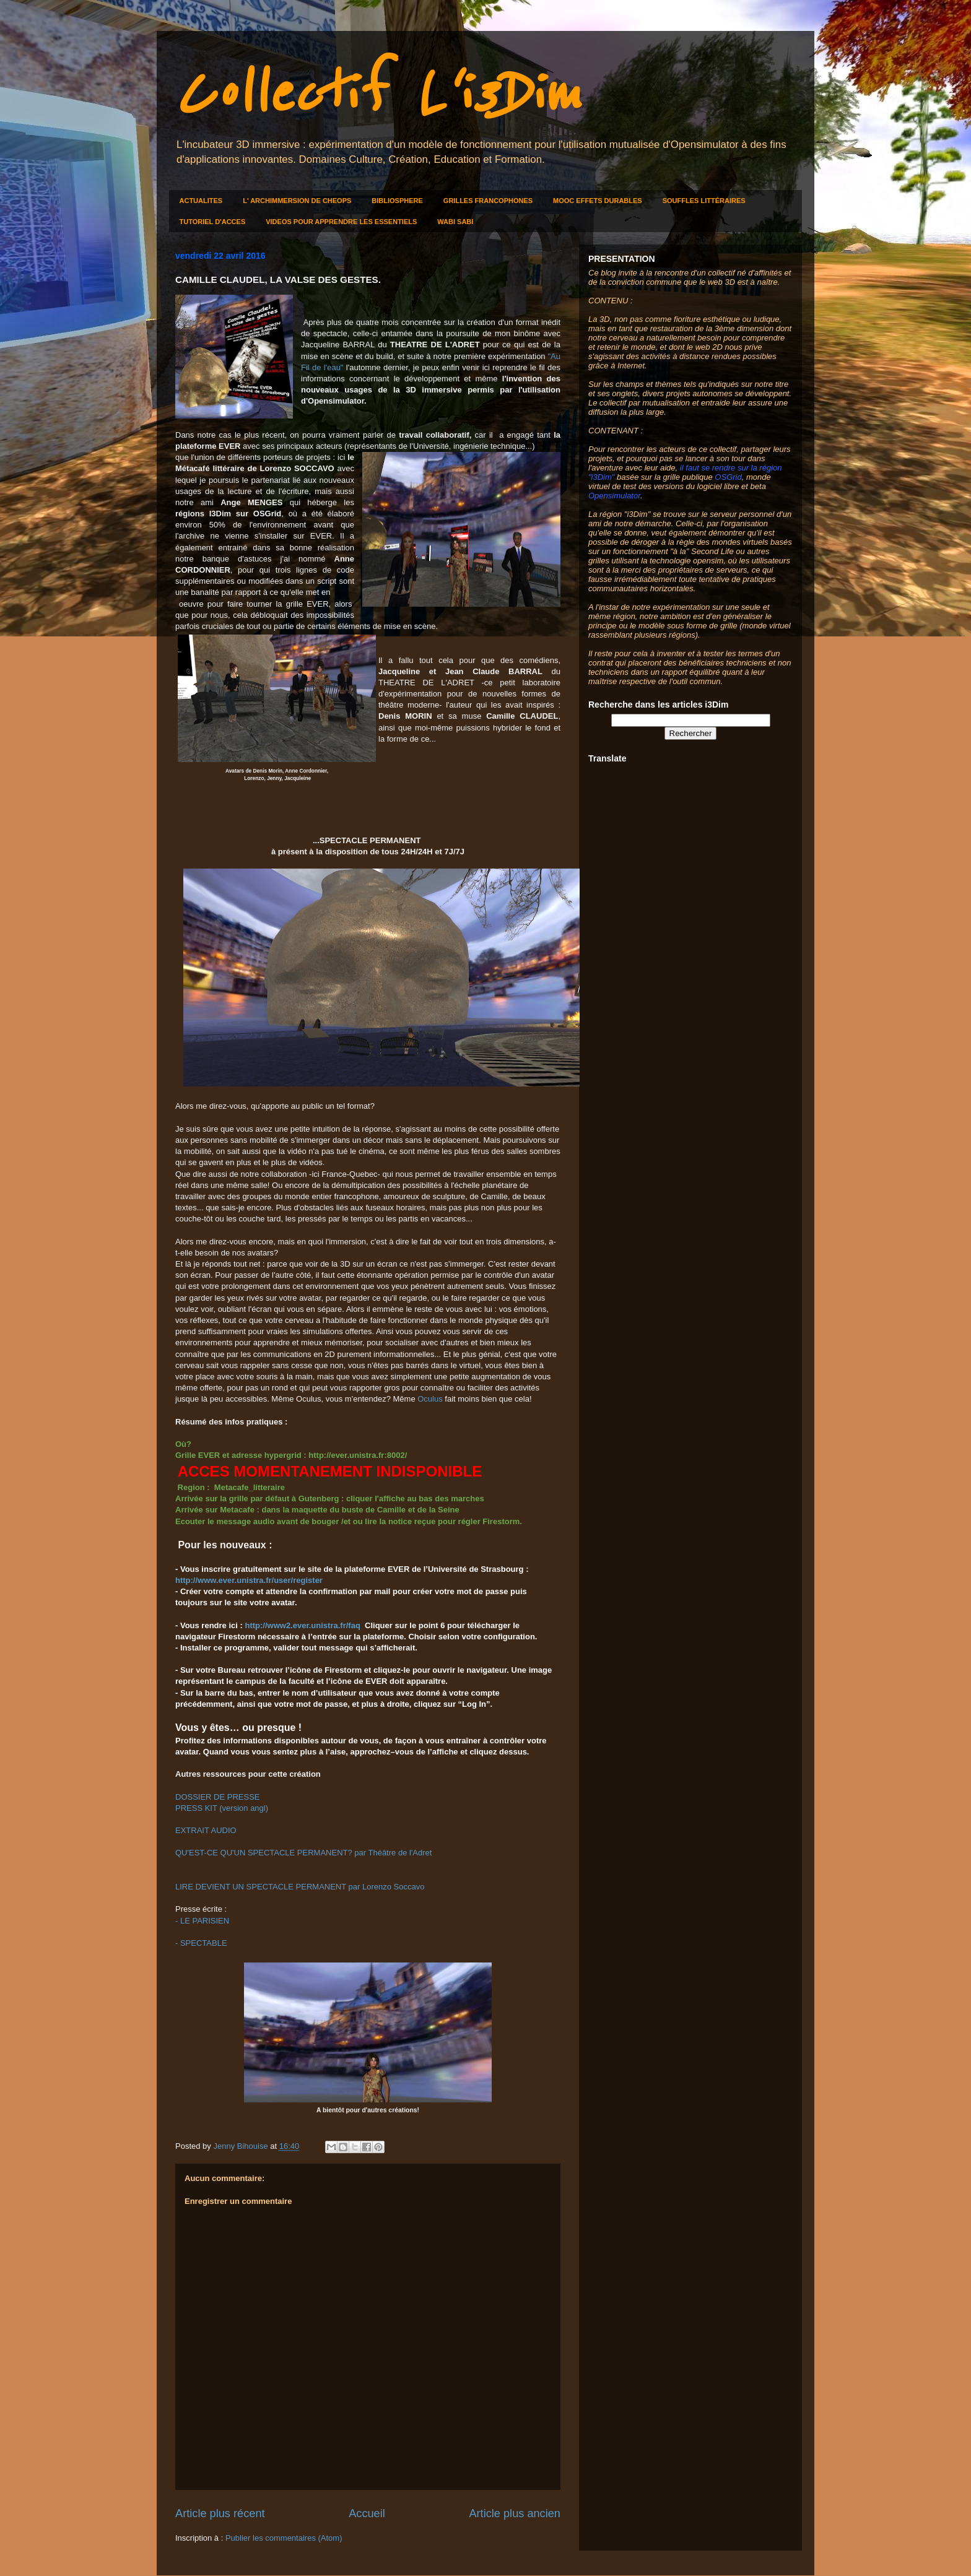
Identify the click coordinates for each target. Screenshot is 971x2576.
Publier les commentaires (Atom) (283, 2538)
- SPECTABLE (201, 1943)
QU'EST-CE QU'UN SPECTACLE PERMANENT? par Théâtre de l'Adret (303, 1852)
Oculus (429, 1398)
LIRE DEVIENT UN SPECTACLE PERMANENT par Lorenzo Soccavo (299, 1886)
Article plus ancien (514, 2513)
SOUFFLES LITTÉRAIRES (704, 200)
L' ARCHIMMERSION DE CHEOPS (297, 200)
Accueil (367, 2513)
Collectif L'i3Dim (377, 94)
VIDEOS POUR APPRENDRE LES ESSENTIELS (341, 221)
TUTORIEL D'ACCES (213, 221)
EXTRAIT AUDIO (206, 1830)
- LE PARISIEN (202, 1920)
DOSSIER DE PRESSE (217, 1797)
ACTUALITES (201, 200)
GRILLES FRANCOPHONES (488, 200)
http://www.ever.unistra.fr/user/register (249, 1580)
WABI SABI (455, 221)
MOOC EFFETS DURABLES (597, 200)
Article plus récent (220, 2513)
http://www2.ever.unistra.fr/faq (302, 1625)
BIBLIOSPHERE (397, 200)
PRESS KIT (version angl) (221, 1808)
